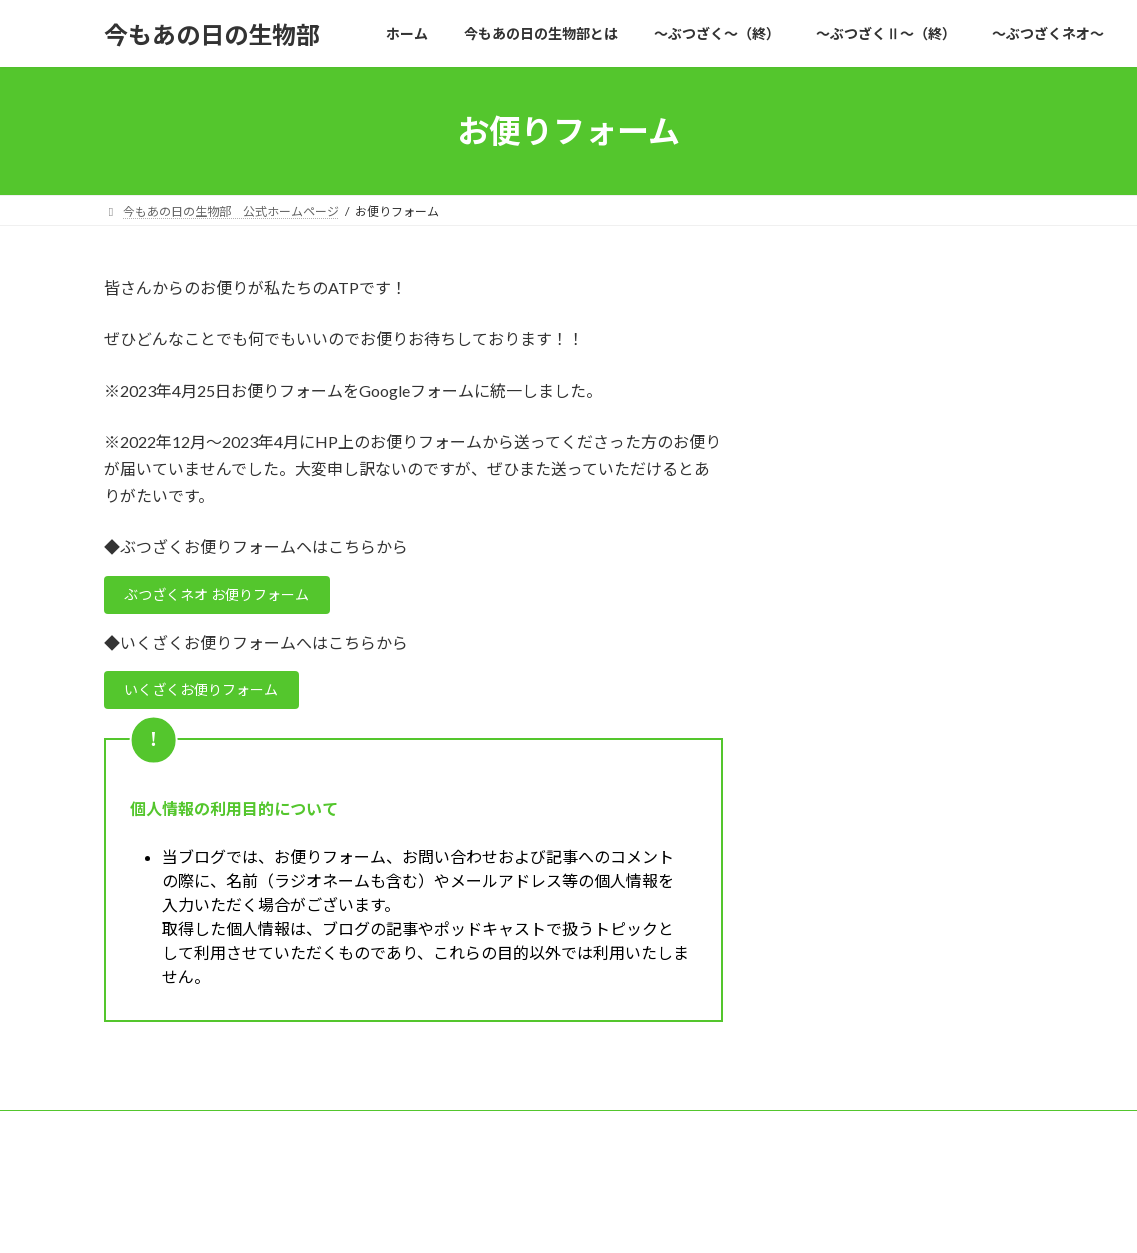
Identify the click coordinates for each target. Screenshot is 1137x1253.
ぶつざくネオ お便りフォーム (232, 597)
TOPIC (395, 1136)
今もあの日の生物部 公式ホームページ (231, 1136)
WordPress (460, 1217)
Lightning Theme (563, 1217)
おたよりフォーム (499, 1136)
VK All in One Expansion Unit (697, 1217)
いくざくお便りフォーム (215, 696)
